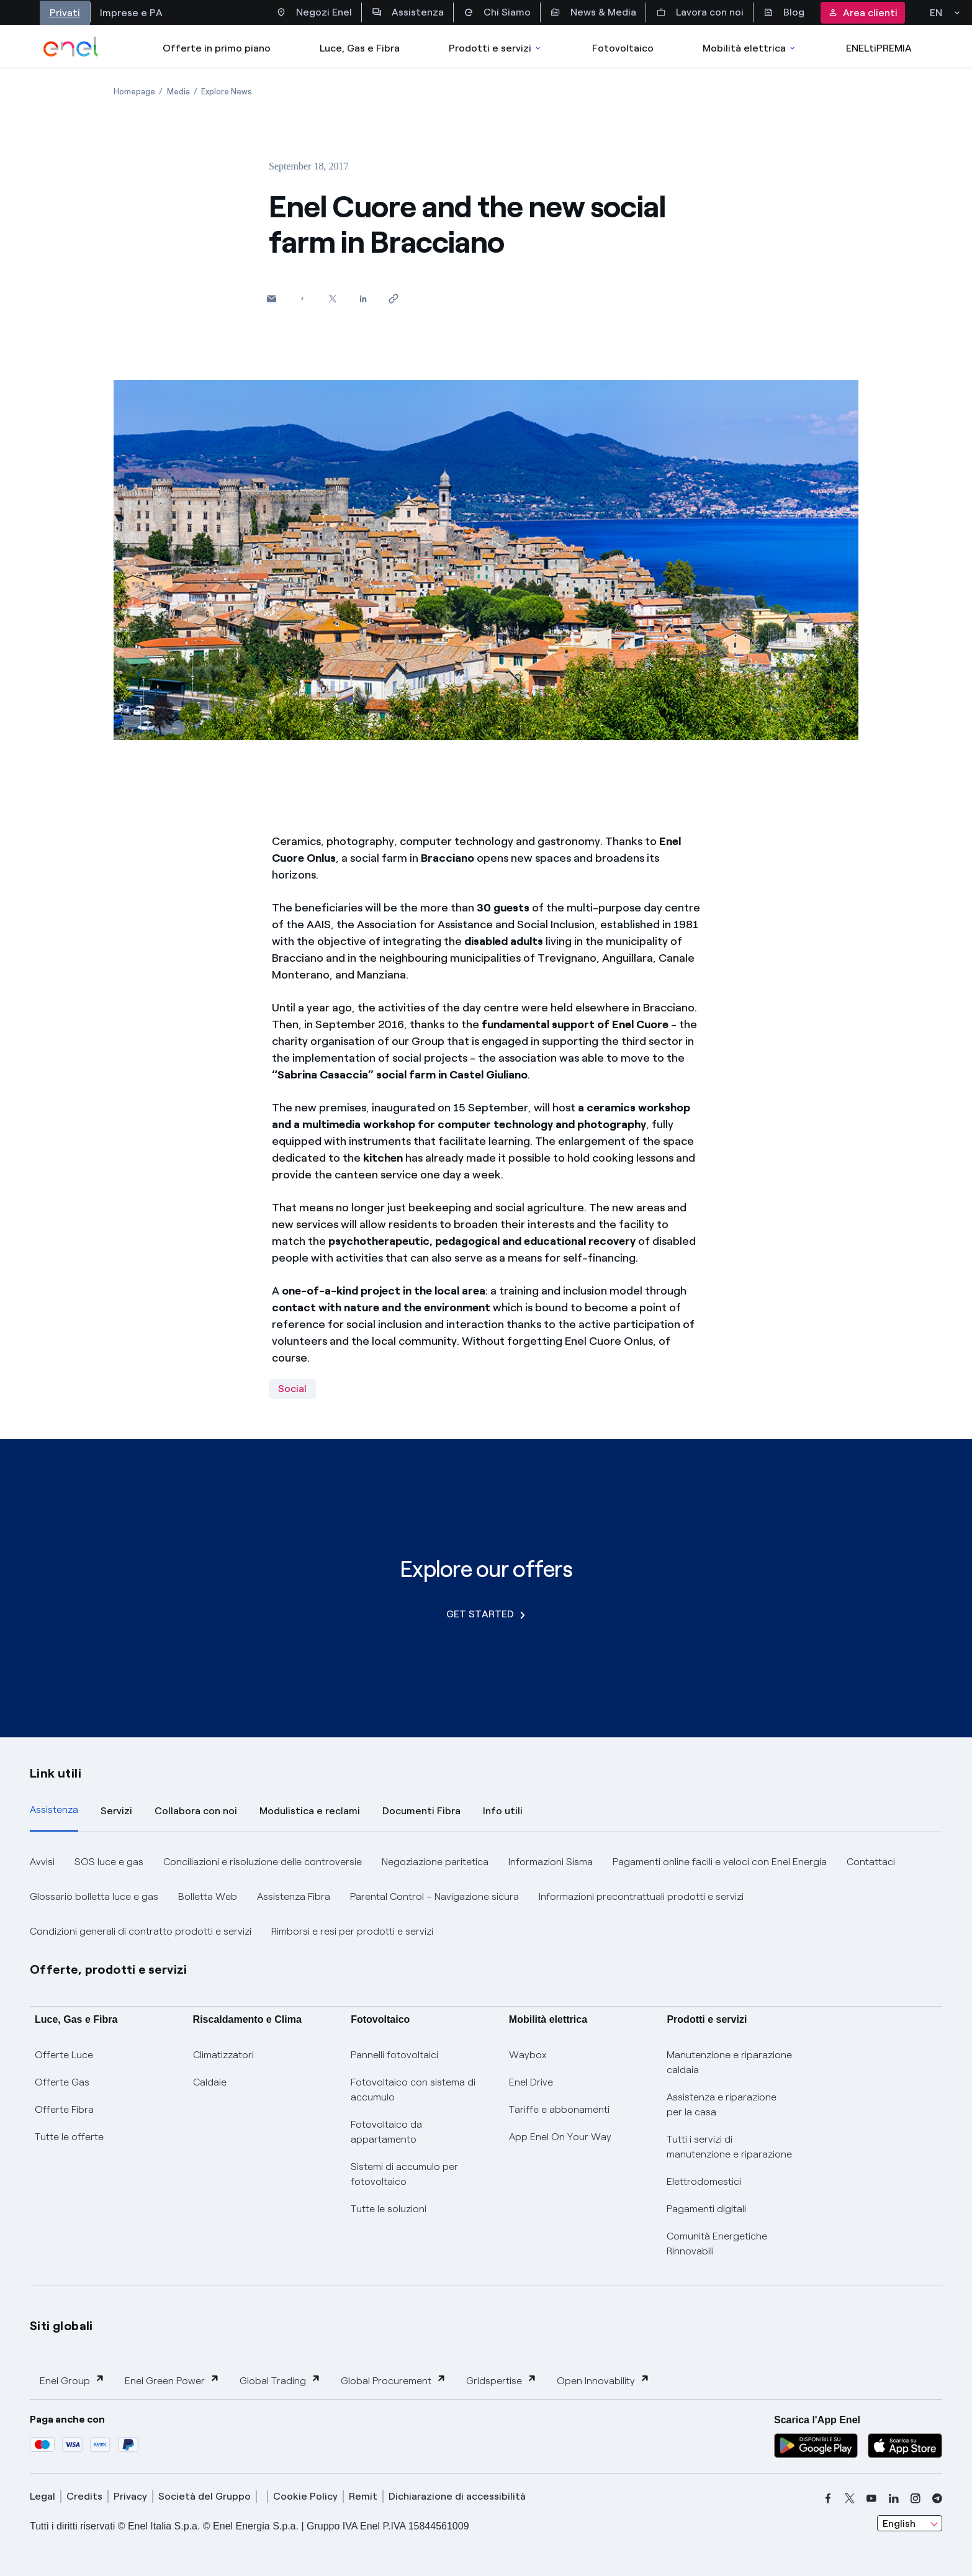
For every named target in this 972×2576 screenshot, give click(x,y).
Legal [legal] (42, 2496)
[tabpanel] (486, 1897)
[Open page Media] (178, 91)
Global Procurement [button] (393, 2380)
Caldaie (210, 2082)
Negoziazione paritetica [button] (435, 1862)
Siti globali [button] (61, 2325)
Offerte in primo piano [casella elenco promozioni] (217, 48)
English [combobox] (899, 2523)
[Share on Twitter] (332, 298)
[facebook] (828, 2498)
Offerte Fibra (64, 2109)
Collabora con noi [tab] (196, 1811)
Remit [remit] (363, 2496)
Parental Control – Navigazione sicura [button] (434, 1896)
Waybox (528, 2055)
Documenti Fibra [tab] (421, 1811)
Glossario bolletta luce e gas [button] (94, 1896)
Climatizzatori (223, 2055)
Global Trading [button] (280, 2380)
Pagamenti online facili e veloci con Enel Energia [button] (720, 1862)
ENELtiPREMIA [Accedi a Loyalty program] (879, 48)
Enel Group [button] (72, 2380)
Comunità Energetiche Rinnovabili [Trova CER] (717, 2243)
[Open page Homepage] (134, 91)
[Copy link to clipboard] (393, 298)
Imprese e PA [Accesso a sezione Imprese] (131, 12)
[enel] (71, 46)
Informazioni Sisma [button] (550, 1862)
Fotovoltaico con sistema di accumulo (413, 2089)
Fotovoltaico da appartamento (386, 2131)
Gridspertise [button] (501, 2380)
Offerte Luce (64, 2055)
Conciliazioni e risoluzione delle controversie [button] (262, 1862)
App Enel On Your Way (560, 2137)
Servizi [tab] (116, 1811)
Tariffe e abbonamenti (559, 2109)
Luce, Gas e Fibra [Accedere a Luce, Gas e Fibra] (360, 48)
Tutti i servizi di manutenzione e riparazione (729, 2146)
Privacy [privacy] (130, 2496)
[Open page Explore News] (226, 91)
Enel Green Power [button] (172, 2380)
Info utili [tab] (503, 1811)
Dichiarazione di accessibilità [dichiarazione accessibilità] (457, 2496)
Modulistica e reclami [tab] (309, 1811)
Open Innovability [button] (603, 2380)
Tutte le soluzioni (388, 2209)
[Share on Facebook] (302, 298)
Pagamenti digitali (706, 2209)
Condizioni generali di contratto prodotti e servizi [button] (140, 1931)
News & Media (593, 12)
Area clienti (863, 13)
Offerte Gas (62, 2082)
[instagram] (915, 2498)
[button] (272, 298)
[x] (850, 2498)
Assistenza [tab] (54, 1809)
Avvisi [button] (42, 1862)
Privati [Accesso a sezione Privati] (65, 13)
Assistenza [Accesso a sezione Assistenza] (408, 12)
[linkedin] (894, 2498)
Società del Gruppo (204, 2496)
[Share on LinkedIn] (363, 298)
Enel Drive (531, 2082)
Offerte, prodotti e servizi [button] (108, 1969)
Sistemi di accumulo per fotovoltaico (404, 2174)
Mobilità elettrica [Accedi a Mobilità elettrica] (750, 48)
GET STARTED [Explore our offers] (485, 1614)
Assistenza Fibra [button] (293, 1896)
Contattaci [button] (871, 1862)
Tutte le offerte (69, 2137)
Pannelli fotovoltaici (394, 2055)
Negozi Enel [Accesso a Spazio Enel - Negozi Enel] (314, 12)
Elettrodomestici (704, 2181)
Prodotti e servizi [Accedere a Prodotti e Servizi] (495, 48)
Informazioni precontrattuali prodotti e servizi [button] (641, 1896)
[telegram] (937, 2498)
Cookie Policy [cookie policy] (305, 2496)
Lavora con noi (700, 12)
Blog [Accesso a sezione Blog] (783, 12)
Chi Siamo (497, 12)
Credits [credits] (84, 2496)
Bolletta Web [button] (207, 1896)
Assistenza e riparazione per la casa (721, 2104)
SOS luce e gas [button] (108, 1862)
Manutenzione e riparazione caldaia (729, 2062)
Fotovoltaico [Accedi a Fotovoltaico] (623, 48)
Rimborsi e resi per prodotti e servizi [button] (352, 1931)
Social (292, 1388)
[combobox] (909, 2523)
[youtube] (871, 2498)
